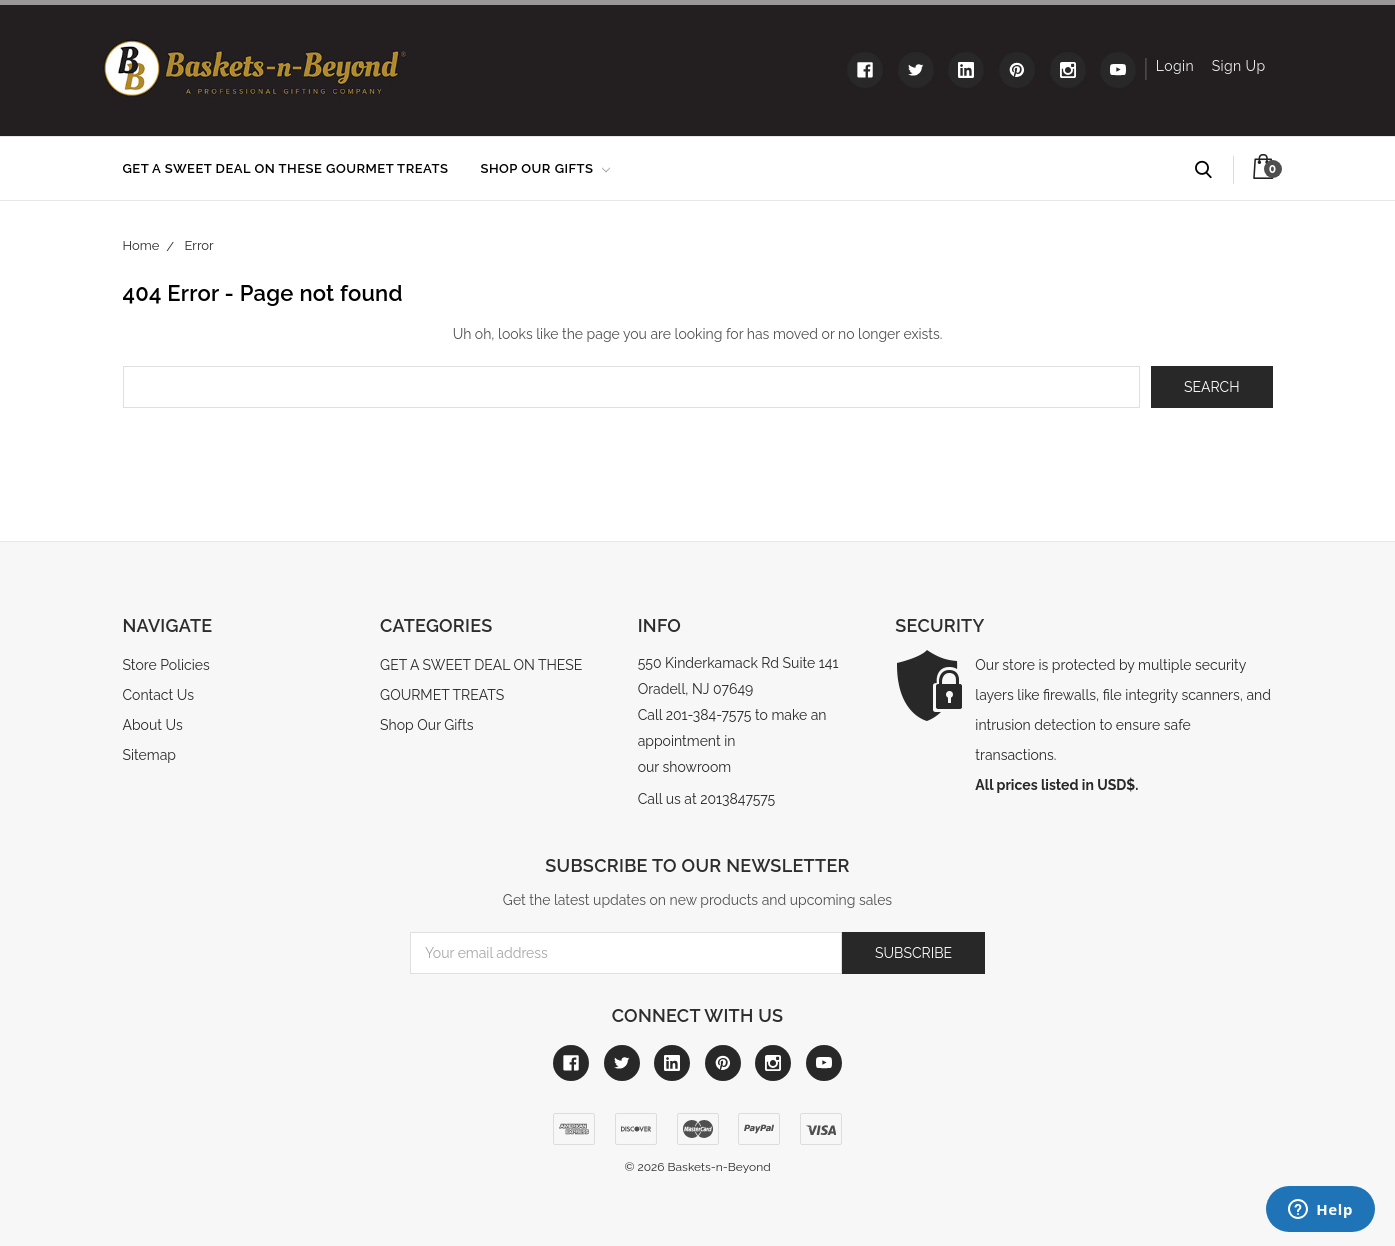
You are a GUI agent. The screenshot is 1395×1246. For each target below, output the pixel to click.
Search (1212, 170)
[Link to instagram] (1068, 70)
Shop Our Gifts (545, 168)
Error (199, 245)
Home (141, 245)
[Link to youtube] (1118, 70)
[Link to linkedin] (966, 70)
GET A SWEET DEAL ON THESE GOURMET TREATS (286, 168)
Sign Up (1239, 66)
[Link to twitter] (916, 70)
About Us (153, 725)
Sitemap (149, 755)
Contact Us (158, 695)
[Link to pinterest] (1017, 70)
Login (1175, 66)
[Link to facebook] (865, 70)
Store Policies (166, 665)
